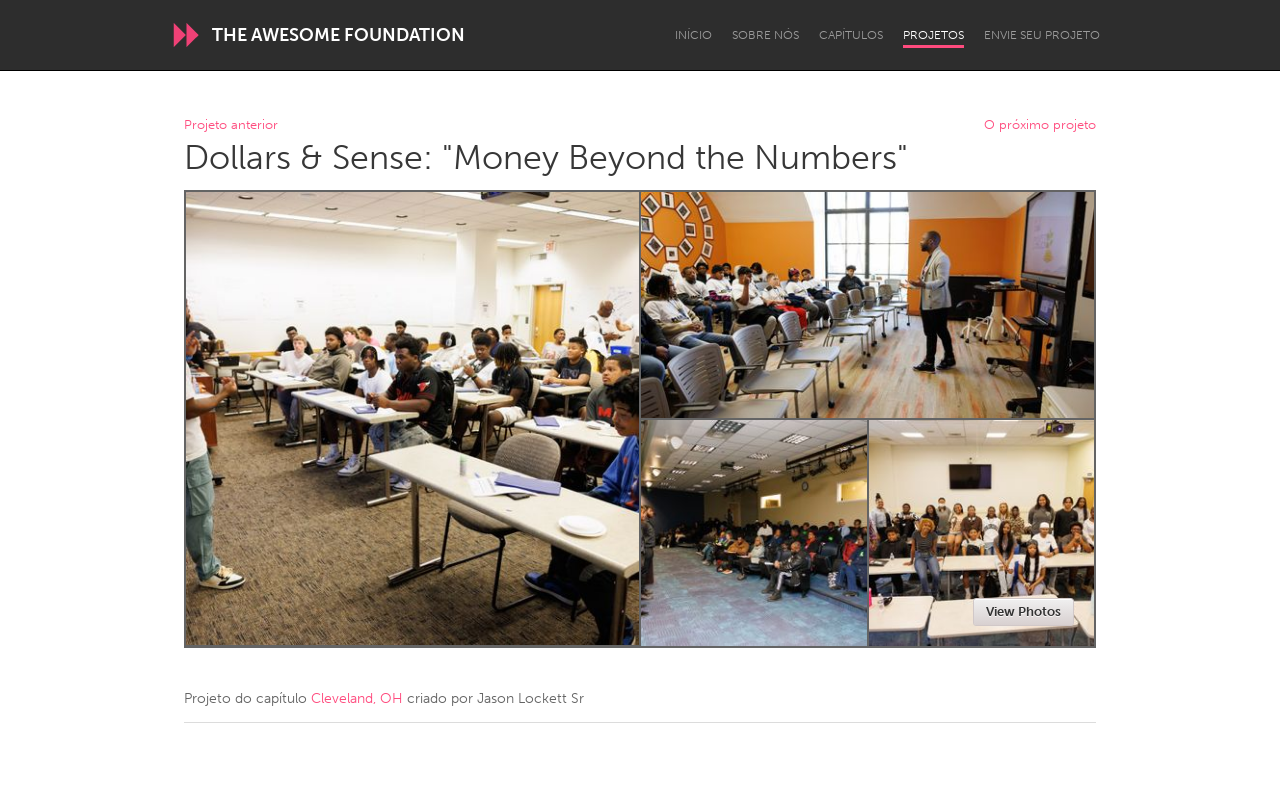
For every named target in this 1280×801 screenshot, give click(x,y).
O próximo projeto (1040, 125)
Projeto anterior (231, 125)
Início (693, 35)
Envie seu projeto (1042, 35)
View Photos (1023, 611)
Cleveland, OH (357, 698)
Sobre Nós (765, 35)
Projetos (933, 35)
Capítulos (851, 35)
